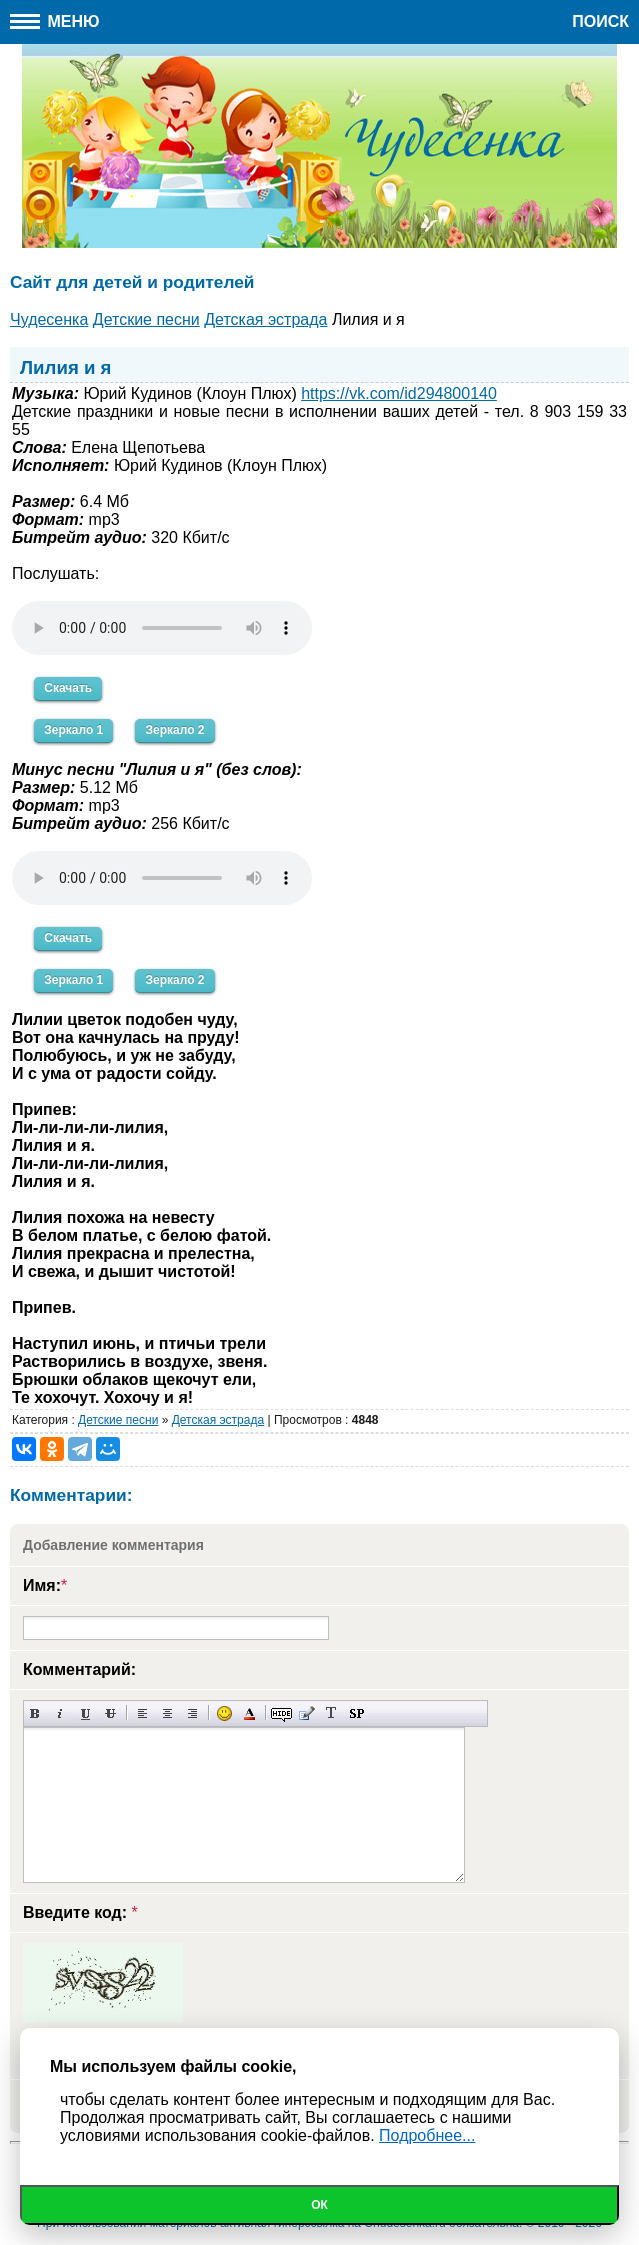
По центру (167, 1713)
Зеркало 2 (174, 730)
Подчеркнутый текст (85, 1713)
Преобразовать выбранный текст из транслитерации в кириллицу (331, 1713)
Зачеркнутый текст (110, 1713)
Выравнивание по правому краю (192, 1713)
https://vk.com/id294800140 (399, 393)
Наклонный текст (60, 1713)
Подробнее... (427, 2135)
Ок (319, 2205)
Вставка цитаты (306, 1713)
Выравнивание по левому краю (142, 1713)
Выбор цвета (249, 1713)
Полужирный (35, 1713)
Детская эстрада (218, 1420)
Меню (55, 21)
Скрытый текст (281, 1713)
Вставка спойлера (356, 1713)
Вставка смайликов (224, 1713)
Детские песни (118, 1420)
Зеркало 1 (73, 730)
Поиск (600, 21)
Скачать (68, 688)
